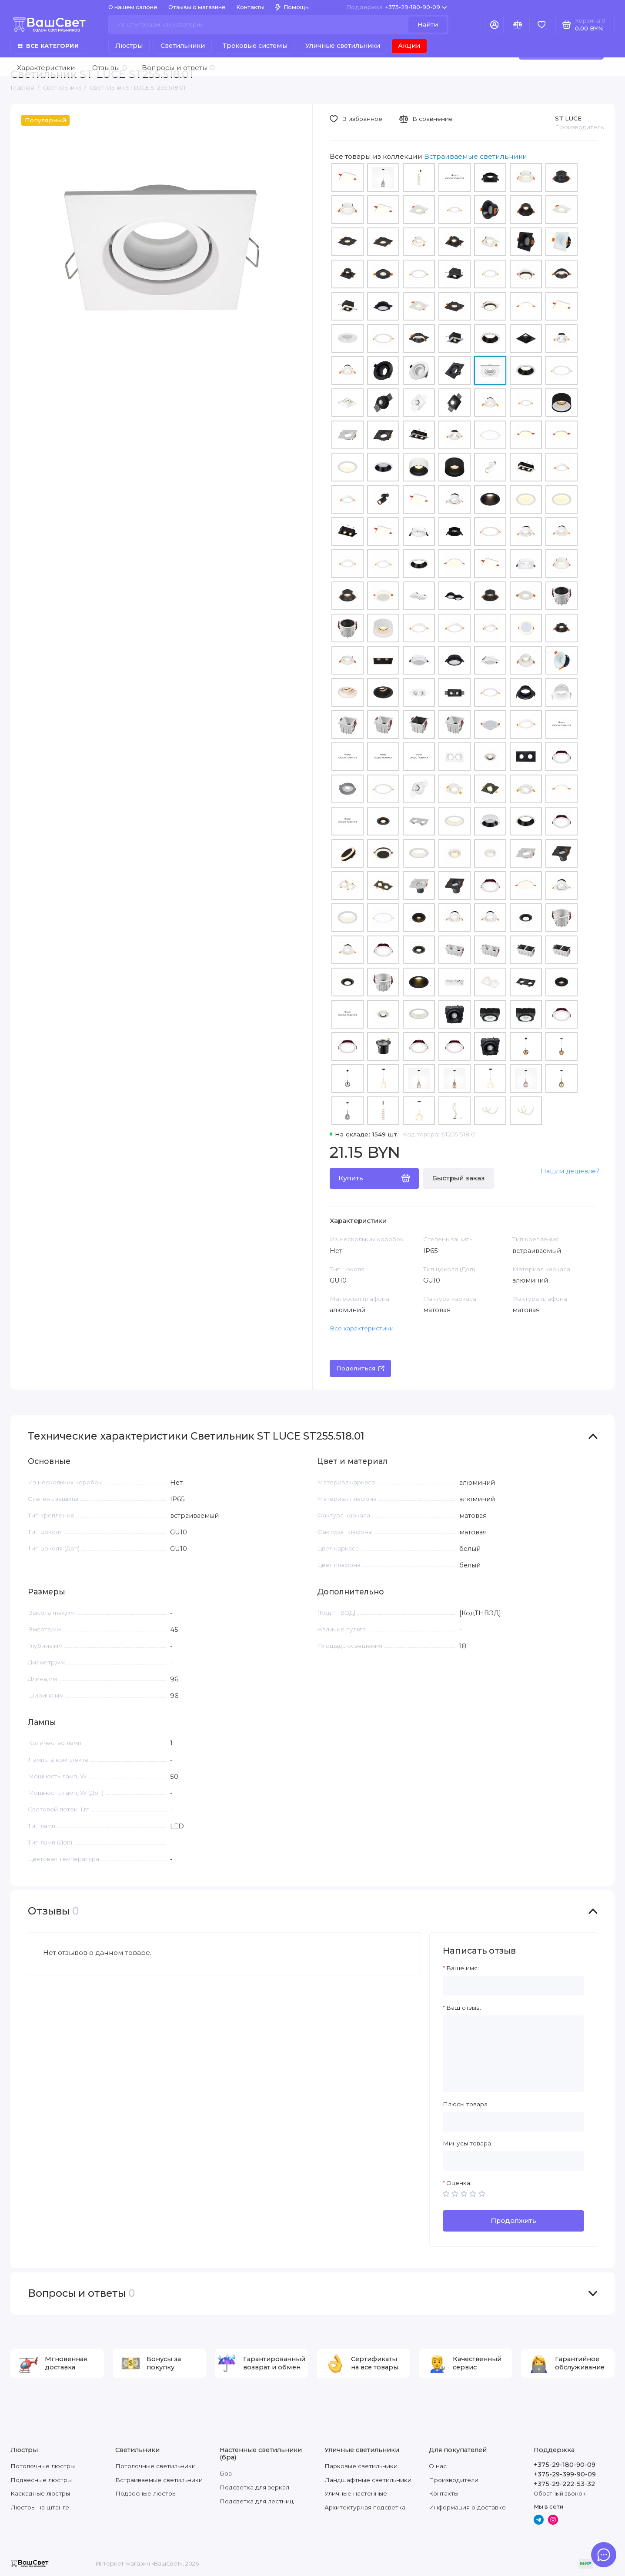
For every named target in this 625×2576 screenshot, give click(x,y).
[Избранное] (541, 24)
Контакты (250, 7)
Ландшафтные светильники (367, 2479)
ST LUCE (568, 118)
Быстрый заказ (458, 1178)
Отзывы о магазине (197, 7)
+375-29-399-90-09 (565, 2474)
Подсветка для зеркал (254, 2487)
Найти (428, 24)
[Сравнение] (517, 24)
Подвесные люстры (41, 2479)
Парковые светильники (361, 2465)
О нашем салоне (132, 7)
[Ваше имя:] (514, 1985)
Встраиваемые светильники (159, 2479)
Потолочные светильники (155, 2465)
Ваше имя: (462, 1968)
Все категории (48, 46)
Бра (226, 2473)
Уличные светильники (342, 46)
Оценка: (458, 2182)
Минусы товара (467, 2143)
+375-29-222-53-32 (564, 2484)
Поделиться (360, 1368)
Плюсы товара (465, 2104)
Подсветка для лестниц (257, 2501)
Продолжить (513, 2220)
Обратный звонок (559, 2493)
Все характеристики (362, 1328)
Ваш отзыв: (463, 2007)
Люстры (129, 46)
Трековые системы (255, 46)
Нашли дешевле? (570, 1171)
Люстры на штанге (39, 2507)
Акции (409, 46)
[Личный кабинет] (494, 24)
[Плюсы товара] (514, 2122)
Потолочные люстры (42, 2465)
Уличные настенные (355, 2493)
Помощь (292, 7)
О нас (438, 2465)
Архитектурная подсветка (364, 2507)
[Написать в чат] (604, 2555)
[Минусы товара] (514, 2161)
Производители (453, 2479)
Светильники (182, 46)
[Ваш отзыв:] (514, 2053)
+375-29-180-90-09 (397, 7)
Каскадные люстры (40, 2493)
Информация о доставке (467, 2507)
